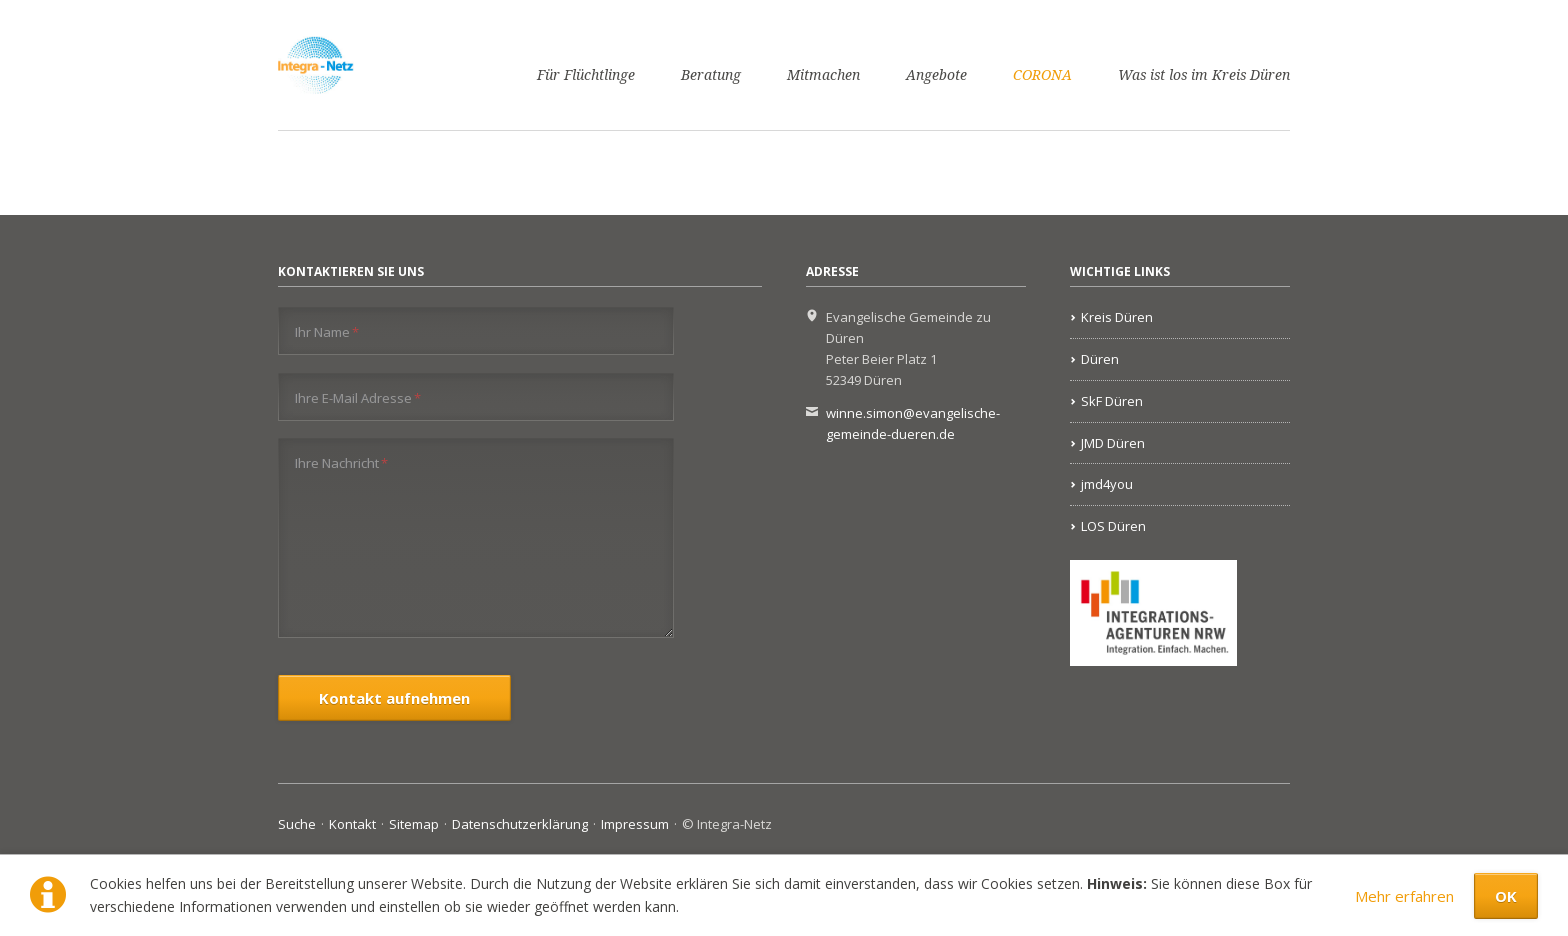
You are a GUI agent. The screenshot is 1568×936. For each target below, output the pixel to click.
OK (1506, 896)
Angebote (936, 75)
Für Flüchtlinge (586, 75)
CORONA (1042, 75)
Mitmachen (823, 75)
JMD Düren (1113, 443)
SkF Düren (1112, 401)
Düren (1100, 359)
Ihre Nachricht (341, 462)
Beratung (711, 75)
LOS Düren (1113, 526)
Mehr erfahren (1404, 896)
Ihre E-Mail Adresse (358, 397)
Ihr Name (327, 331)
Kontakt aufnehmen (394, 698)
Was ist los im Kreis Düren (1204, 75)
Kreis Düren (1117, 317)
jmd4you (1107, 484)
